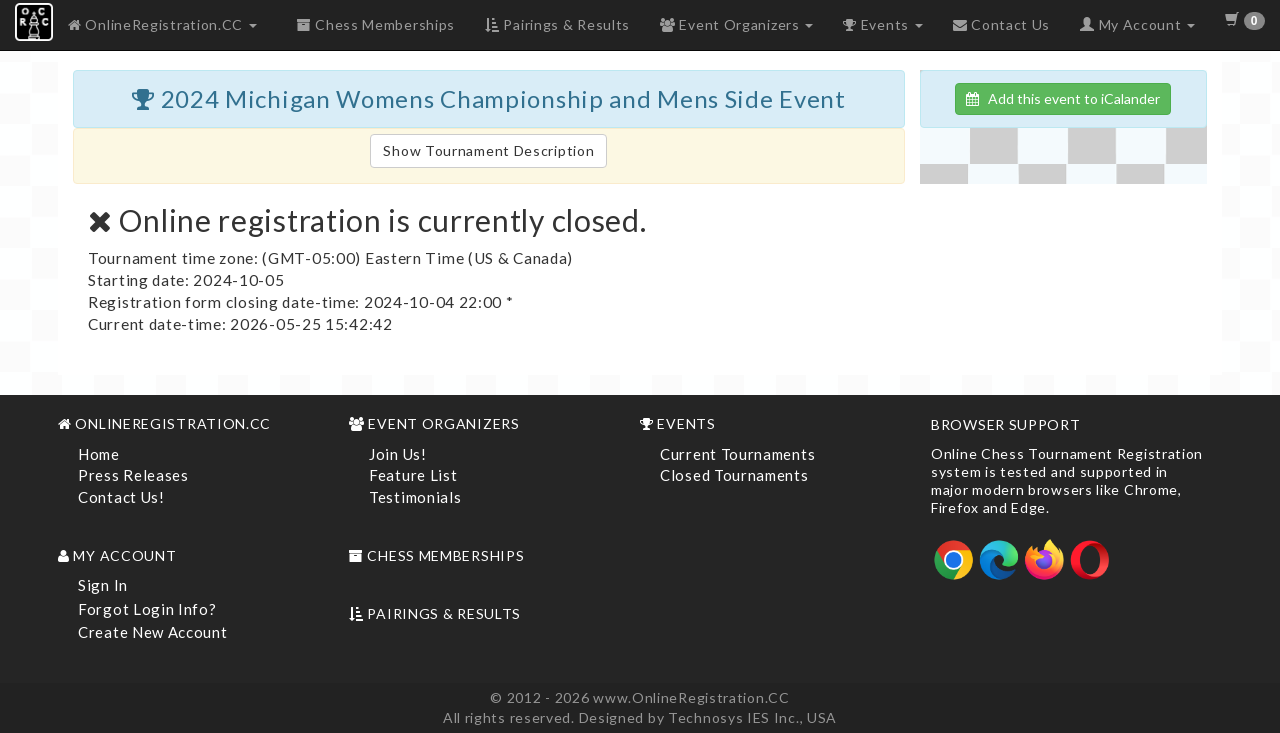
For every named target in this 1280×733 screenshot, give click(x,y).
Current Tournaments (737, 454)
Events (882, 24)
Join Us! (398, 454)
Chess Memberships (376, 24)
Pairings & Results (557, 24)
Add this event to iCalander (1063, 98)
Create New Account (153, 632)
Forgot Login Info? (147, 609)
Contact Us (1001, 24)
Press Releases (133, 475)
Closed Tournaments (734, 475)
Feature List (413, 475)
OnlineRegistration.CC (162, 24)
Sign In (103, 585)
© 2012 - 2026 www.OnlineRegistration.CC (639, 697)
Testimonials (415, 497)
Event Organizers (736, 24)
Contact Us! (121, 497)
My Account (1137, 24)
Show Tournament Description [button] (488, 150)
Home (99, 454)
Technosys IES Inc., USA (752, 717)
